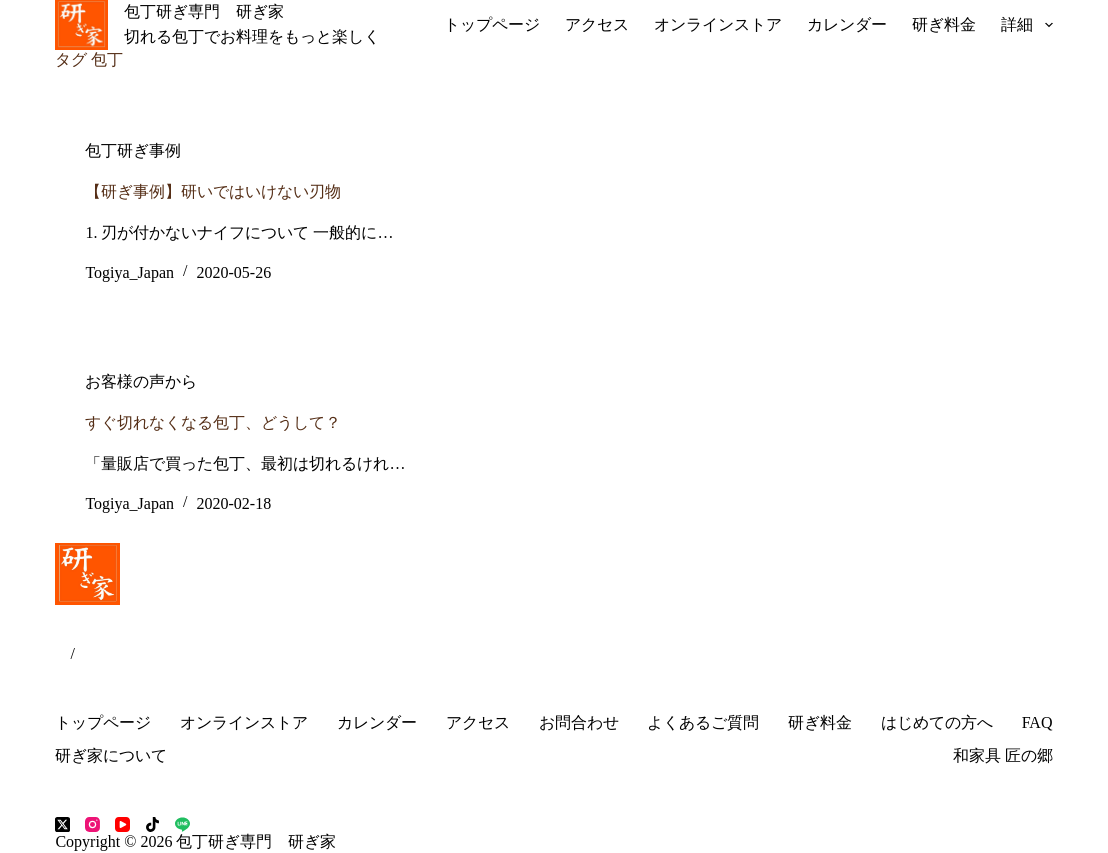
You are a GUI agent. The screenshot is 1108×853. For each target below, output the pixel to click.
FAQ (1037, 722)
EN (85, 653)
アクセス (597, 24)
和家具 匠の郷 (1003, 755)
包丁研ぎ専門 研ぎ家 (204, 11)
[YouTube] (122, 824)
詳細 (1026, 25)
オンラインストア (718, 24)
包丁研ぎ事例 (133, 150)
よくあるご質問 (703, 722)
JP (62, 653)
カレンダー (847, 24)
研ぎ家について (111, 755)
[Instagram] (92, 824)
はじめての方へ (937, 722)
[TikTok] (152, 824)
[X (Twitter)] (62, 824)
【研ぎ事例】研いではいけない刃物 (213, 191)
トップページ (492, 24)
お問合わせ (579, 722)
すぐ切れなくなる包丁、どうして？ (213, 422)
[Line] (182, 824)
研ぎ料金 (944, 24)
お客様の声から (141, 381)
